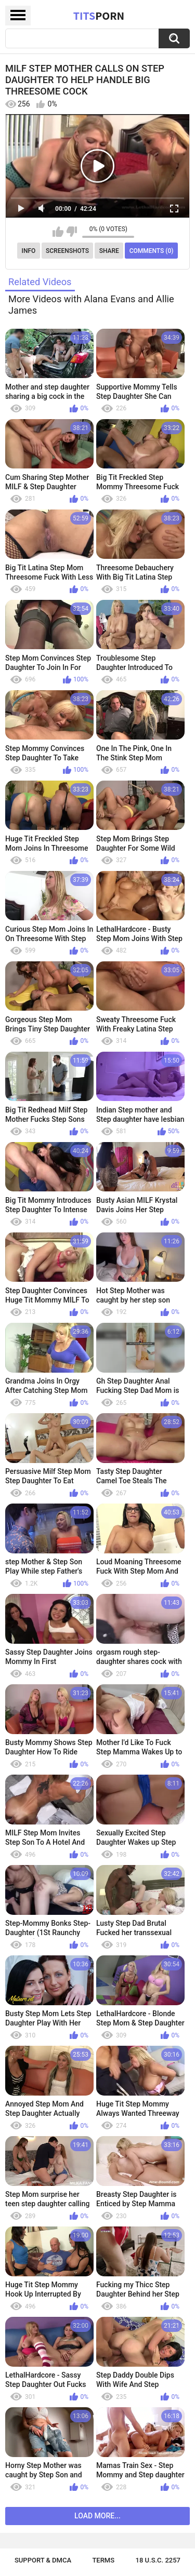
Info (29, 250)
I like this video (58, 231)
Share (109, 250)
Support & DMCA (43, 2560)
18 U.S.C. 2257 (158, 2560)
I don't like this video (71, 231)
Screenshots (67, 250)
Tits (98, 15)
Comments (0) (151, 250)
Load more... (97, 2516)
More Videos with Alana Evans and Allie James (91, 304)
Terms (103, 2560)
